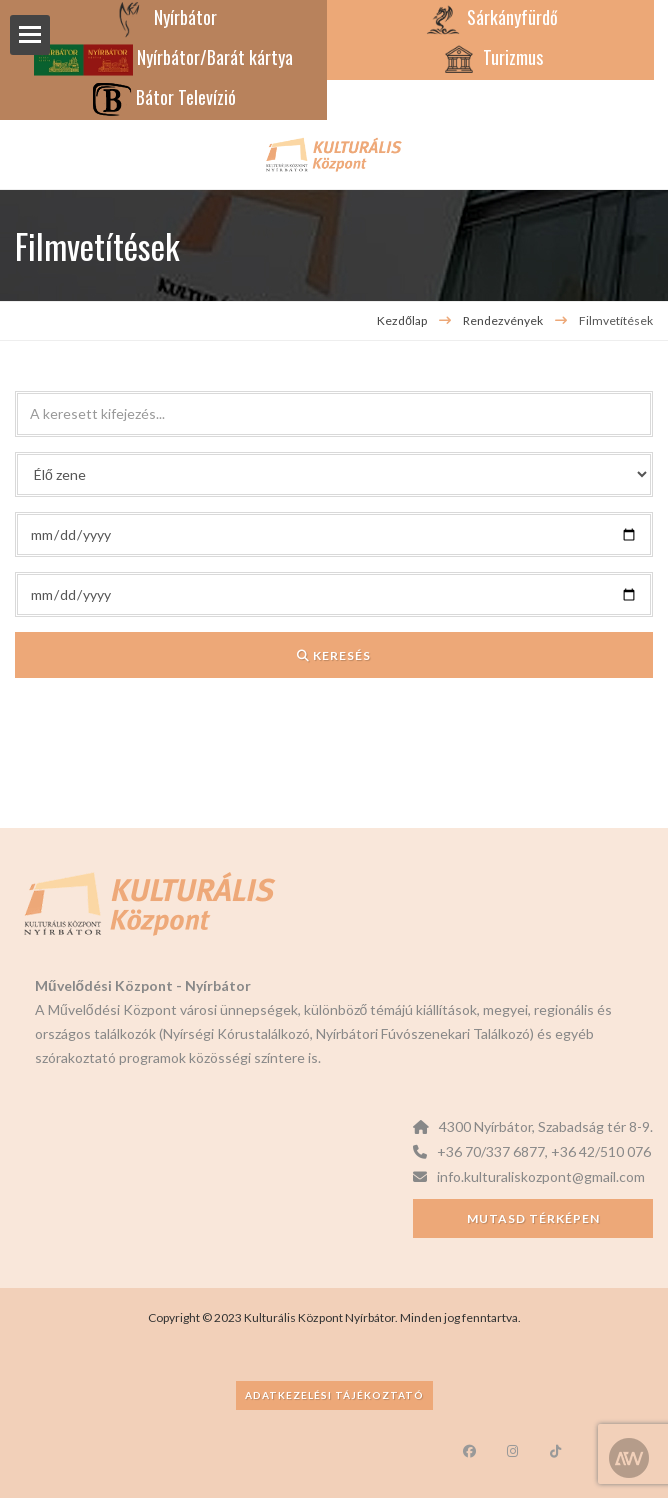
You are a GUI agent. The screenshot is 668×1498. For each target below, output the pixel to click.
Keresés (334, 655)
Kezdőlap (402, 320)
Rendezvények (504, 320)
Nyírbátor (163, 17)
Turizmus (491, 57)
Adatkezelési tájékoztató (334, 1395)
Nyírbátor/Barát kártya (163, 57)
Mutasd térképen (533, 1218)
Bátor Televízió (164, 97)
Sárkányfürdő (490, 17)
